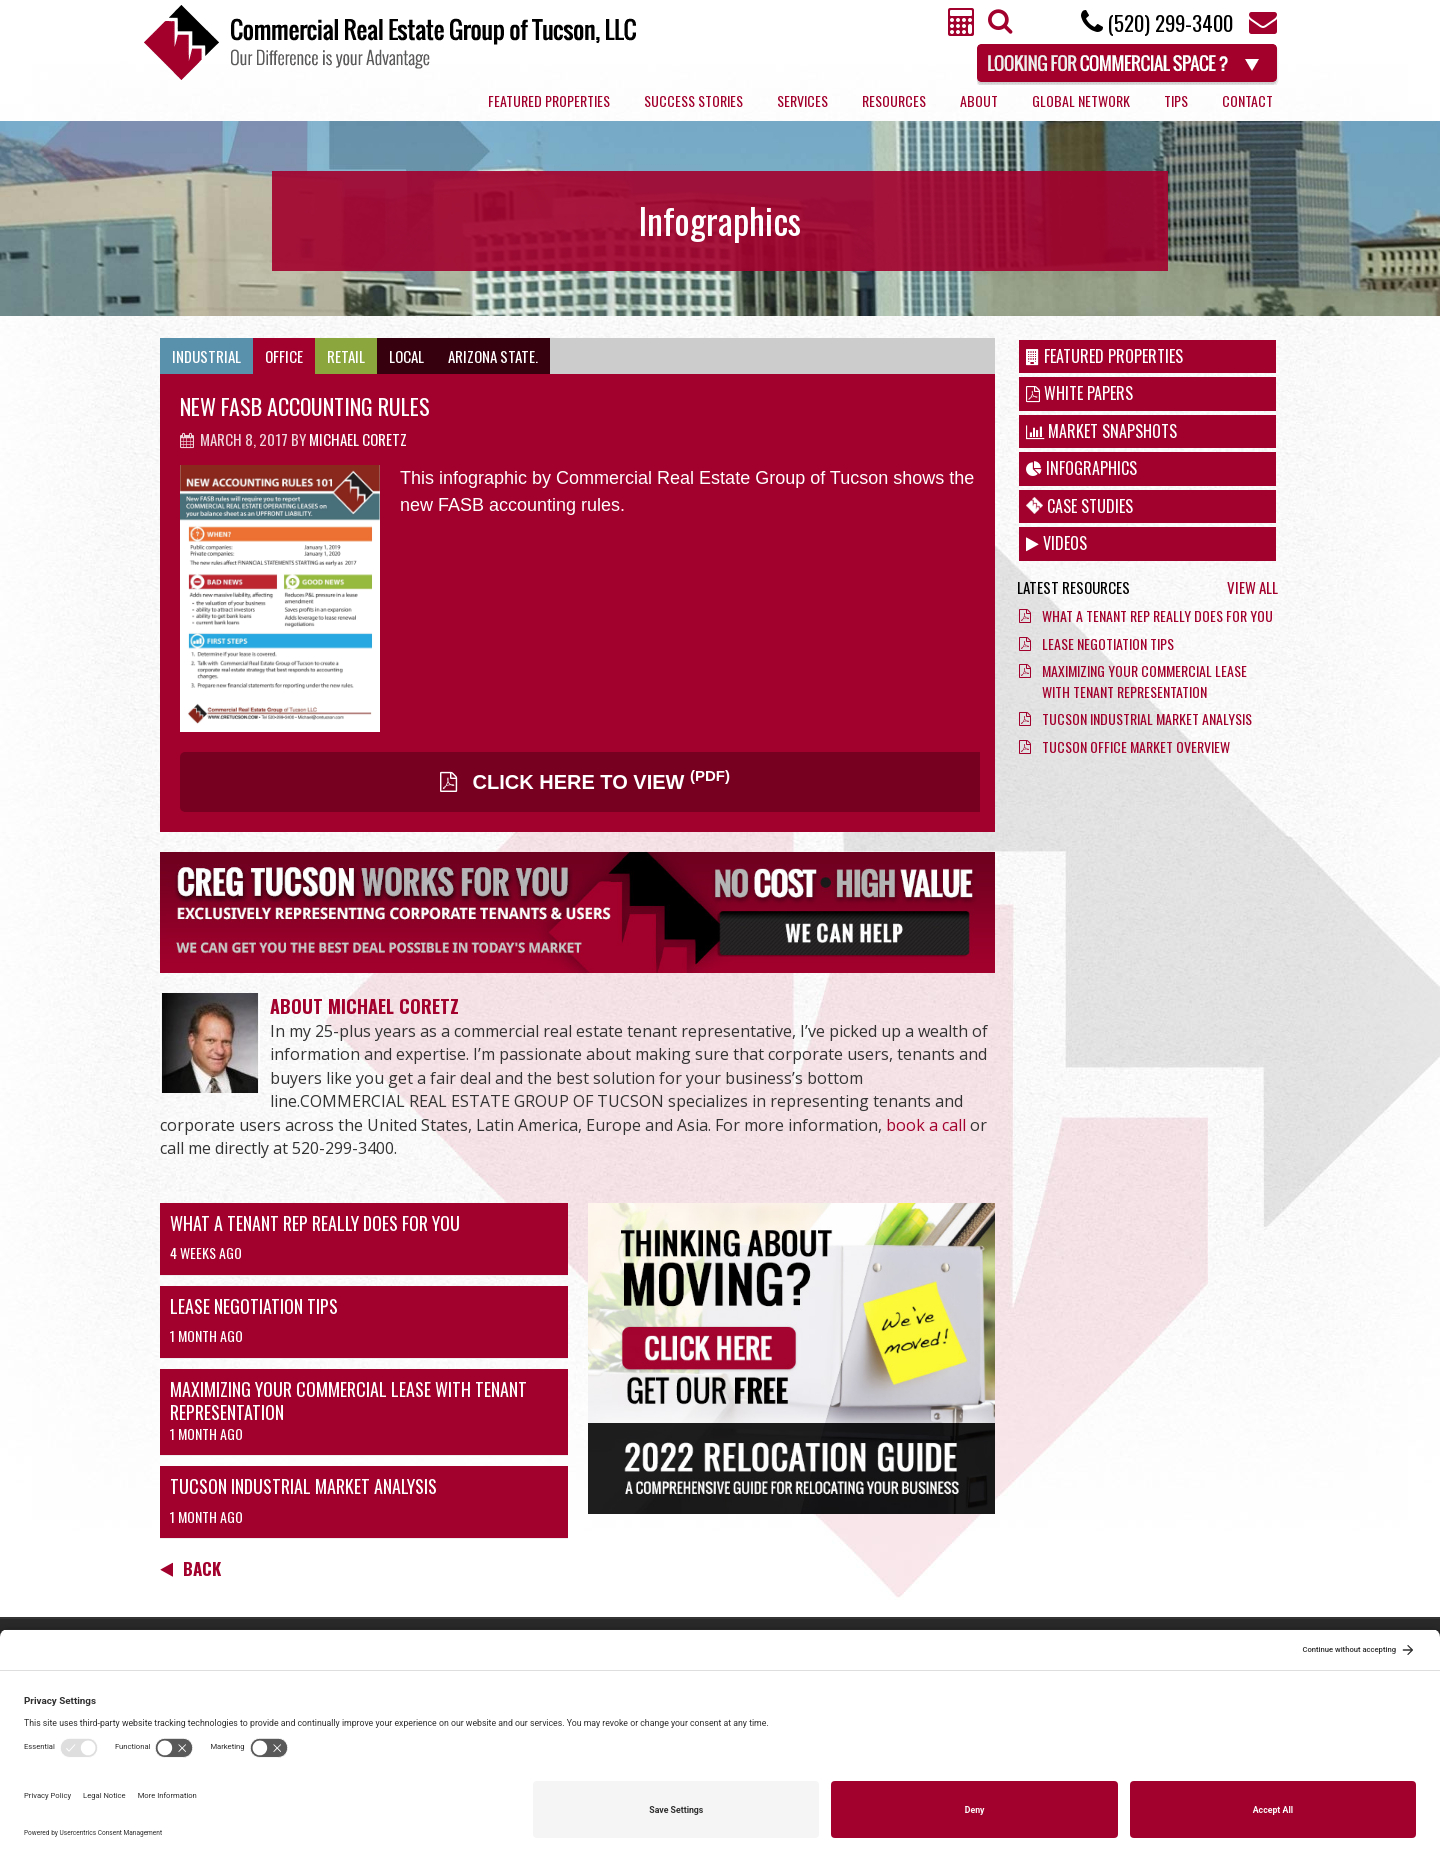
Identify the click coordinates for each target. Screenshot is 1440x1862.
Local (406, 356)
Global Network (1081, 100)
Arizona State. (493, 356)
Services (802, 100)
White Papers (1079, 393)
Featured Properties (549, 100)
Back (190, 1568)
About (979, 100)
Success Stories (693, 100)
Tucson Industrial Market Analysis (303, 1486)
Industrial (206, 356)
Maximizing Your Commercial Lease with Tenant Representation (348, 1401)
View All (1252, 587)
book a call (926, 1125)
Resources (894, 100)
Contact (1247, 100)
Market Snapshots (1101, 431)
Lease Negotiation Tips (254, 1306)
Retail (346, 356)
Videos (1056, 543)
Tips (1176, 100)
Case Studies (1079, 506)
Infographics (1081, 468)
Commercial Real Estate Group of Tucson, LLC (390, 42)
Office (284, 356)
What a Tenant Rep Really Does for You (315, 1223)
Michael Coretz (358, 439)
